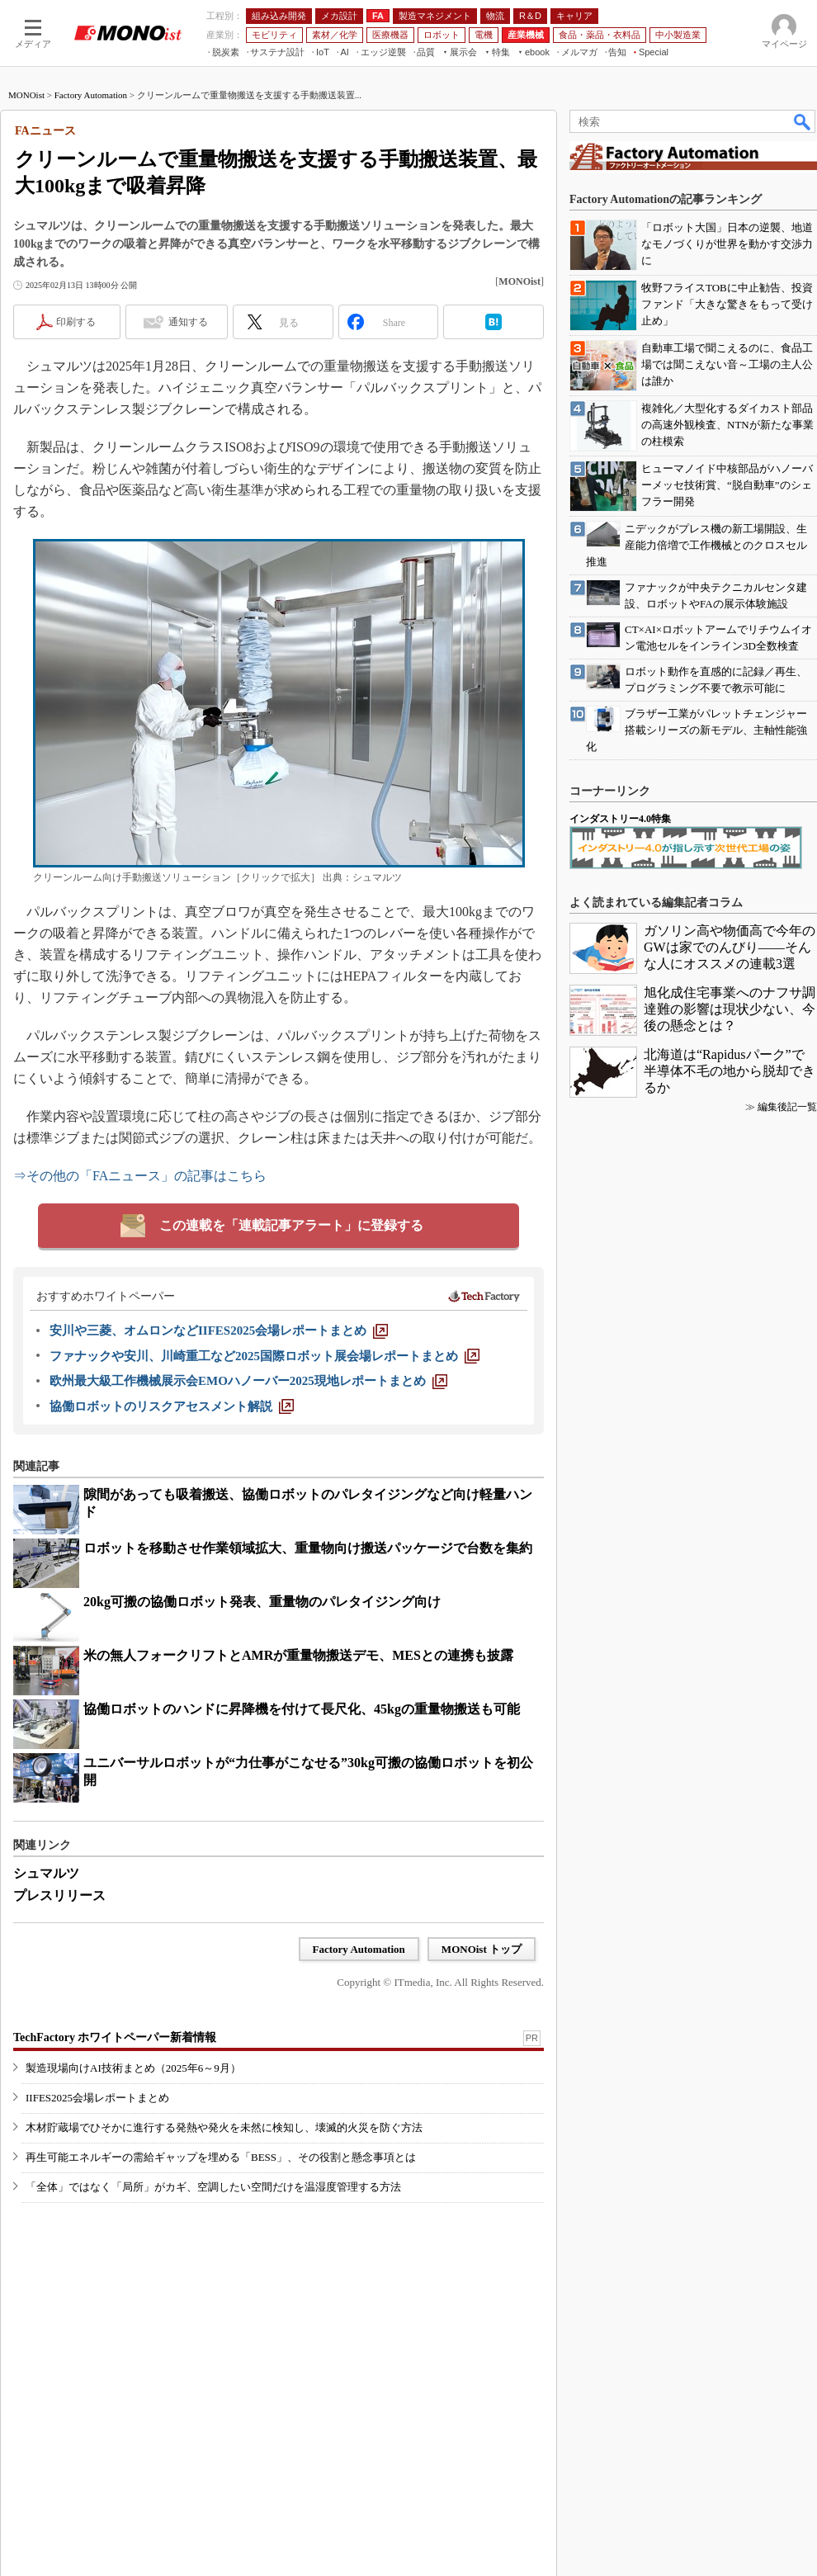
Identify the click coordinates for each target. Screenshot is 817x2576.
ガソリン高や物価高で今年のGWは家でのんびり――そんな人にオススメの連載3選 (729, 947)
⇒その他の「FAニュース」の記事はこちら (140, 1176)
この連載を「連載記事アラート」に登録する (291, 1225)
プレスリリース (59, 1895)
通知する (188, 322)
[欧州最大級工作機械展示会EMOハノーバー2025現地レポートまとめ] (248, 1380)
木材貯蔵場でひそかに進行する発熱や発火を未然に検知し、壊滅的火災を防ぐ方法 (224, 2127)
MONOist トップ (482, 1949)
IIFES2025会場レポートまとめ (97, 2098)
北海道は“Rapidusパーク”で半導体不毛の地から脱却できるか (729, 1070)
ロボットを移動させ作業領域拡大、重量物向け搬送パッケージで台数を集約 (307, 1548)
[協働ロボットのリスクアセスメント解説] (172, 1406)
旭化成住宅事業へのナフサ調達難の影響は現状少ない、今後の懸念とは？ (729, 1009)
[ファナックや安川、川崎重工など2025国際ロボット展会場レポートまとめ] (264, 1356)
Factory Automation (90, 95)
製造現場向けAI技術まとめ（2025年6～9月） (133, 2068)
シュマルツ (46, 1873)
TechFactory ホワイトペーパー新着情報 (114, 2037)
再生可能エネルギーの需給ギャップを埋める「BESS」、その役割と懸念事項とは (221, 2157)
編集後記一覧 (787, 1107)
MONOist (26, 95)
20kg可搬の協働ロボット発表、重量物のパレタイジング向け (262, 1602)
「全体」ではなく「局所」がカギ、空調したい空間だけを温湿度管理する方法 (213, 2187)
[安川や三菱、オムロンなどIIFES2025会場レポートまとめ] (219, 1330)
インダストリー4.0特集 (620, 819)
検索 (803, 121)
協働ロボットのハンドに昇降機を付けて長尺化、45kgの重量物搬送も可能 (301, 1709)
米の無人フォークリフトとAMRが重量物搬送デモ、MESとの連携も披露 (298, 1655)
